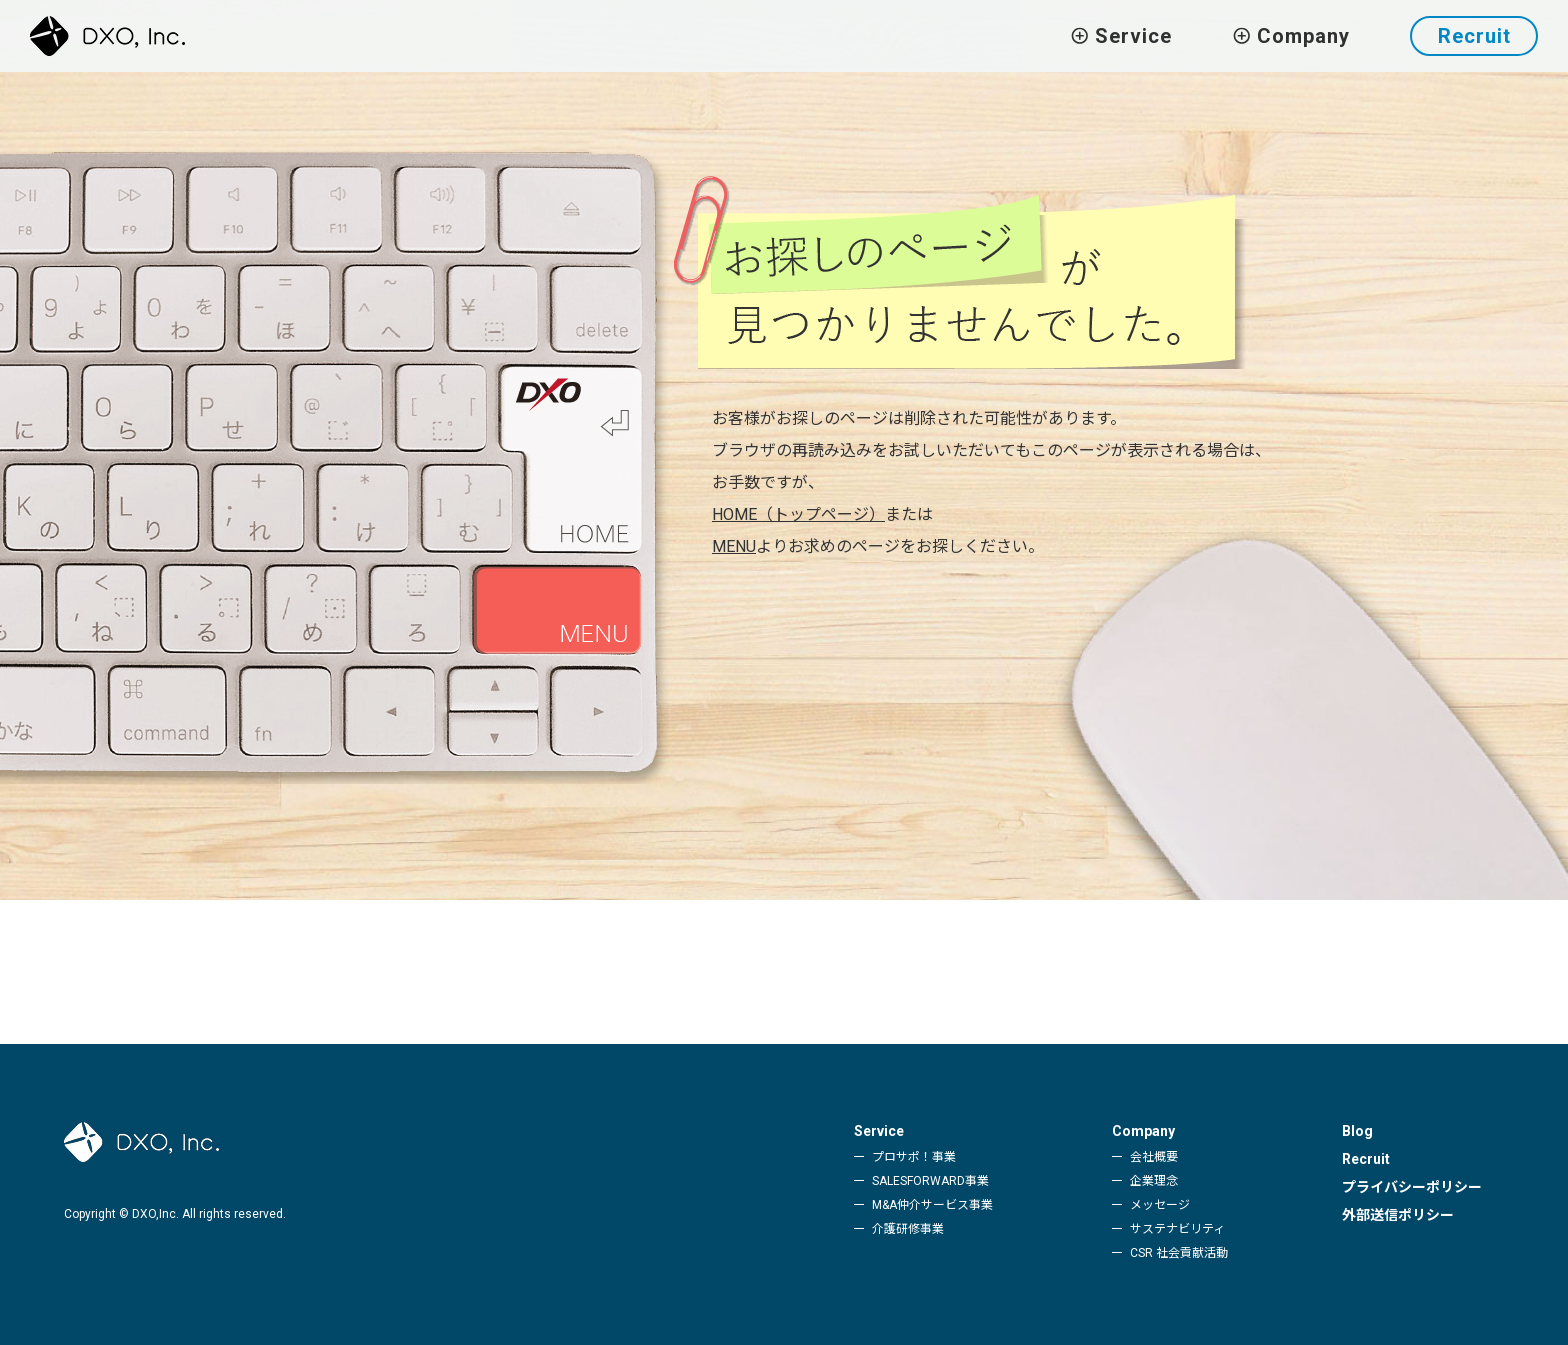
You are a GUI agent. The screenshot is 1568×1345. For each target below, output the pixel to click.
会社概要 (1154, 1157)
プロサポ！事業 (914, 1157)
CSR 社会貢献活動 (1179, 1253)
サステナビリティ (1177, 1229)
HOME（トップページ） (798, 514)
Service (879, 1131)
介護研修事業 (908, 1229)
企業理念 (1154, 1181)
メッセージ (1160, 1205)
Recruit (1474, 36)
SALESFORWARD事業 (930, 1181)
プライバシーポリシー (1412, 1187)
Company (1143, 1131)
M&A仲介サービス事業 (932, 1205)
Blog (1357, 1131)
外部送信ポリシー (1398, 1215)
